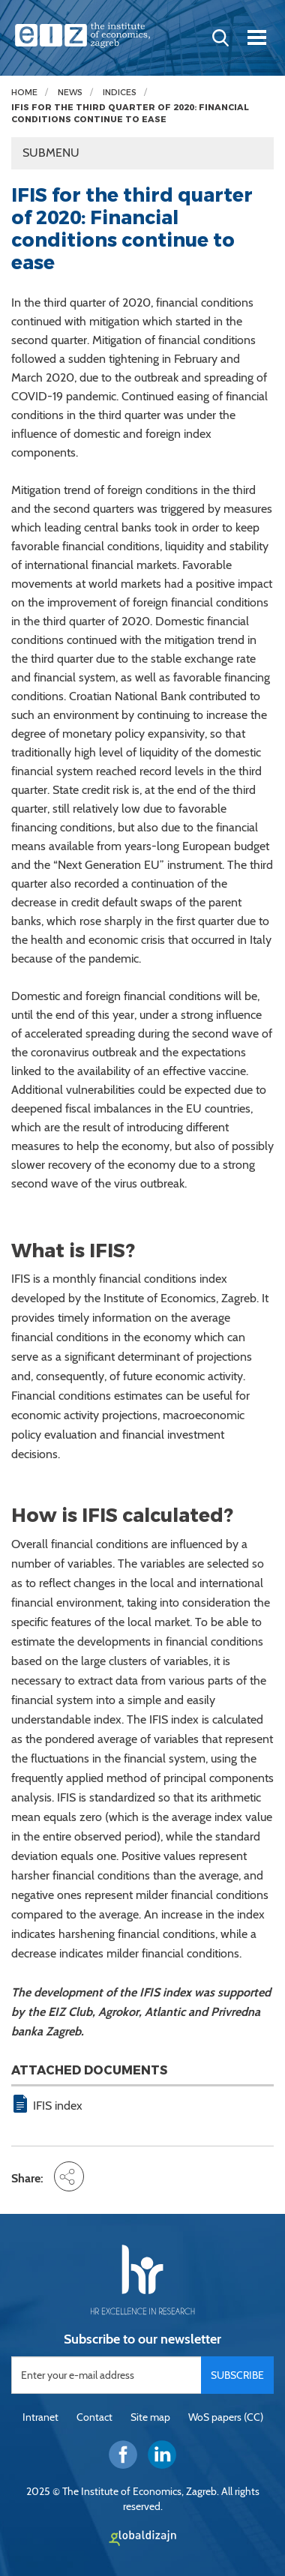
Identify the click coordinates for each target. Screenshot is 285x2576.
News (70, 92)
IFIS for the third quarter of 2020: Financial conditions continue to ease (130, 113)
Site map (150, 2417)
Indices (119, 92)
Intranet (40, 2417)
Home (24, 92)
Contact (94, 2417)
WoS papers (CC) (225, 2417)
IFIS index (57, 2105)
